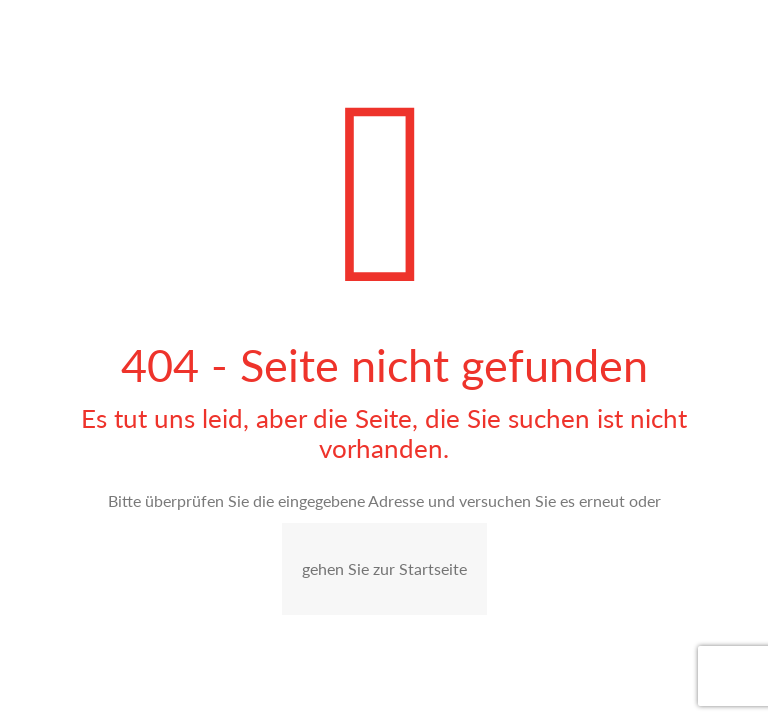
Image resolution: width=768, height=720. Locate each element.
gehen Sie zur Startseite (384, 568)
